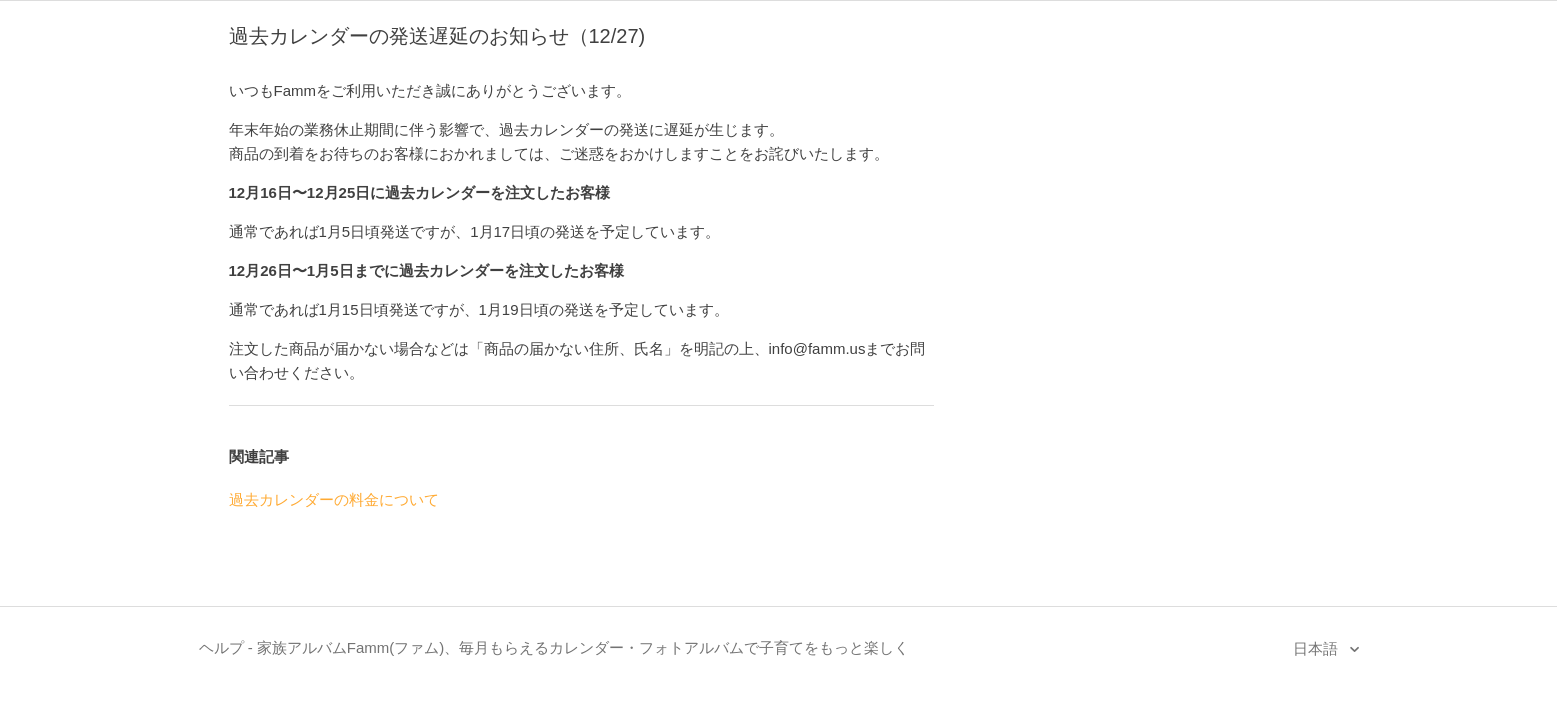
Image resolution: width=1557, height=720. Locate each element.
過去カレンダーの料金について (334, 499)
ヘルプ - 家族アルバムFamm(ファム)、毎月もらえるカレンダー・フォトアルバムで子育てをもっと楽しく (554, 647)
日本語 (1317, 648)
